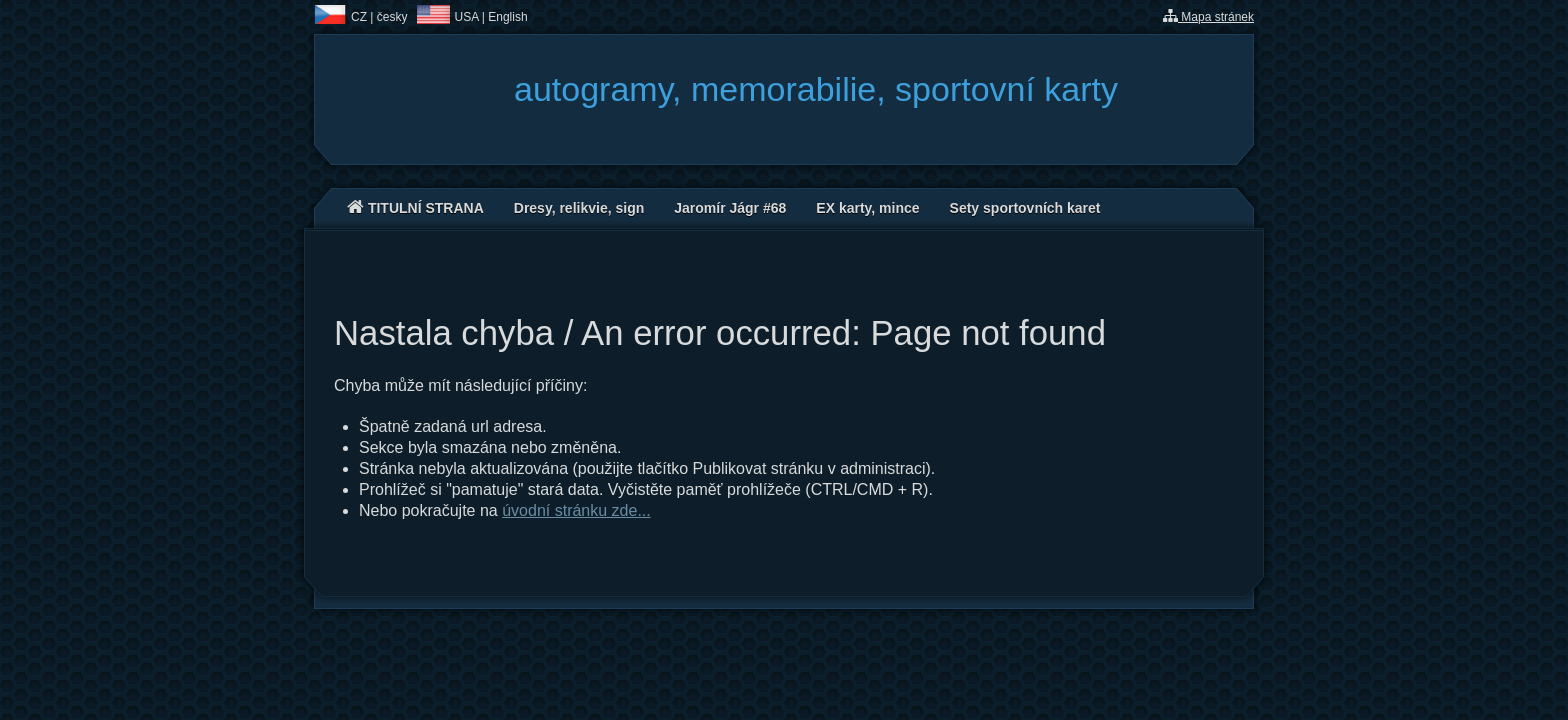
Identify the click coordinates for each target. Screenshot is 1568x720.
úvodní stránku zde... (576, 510)
